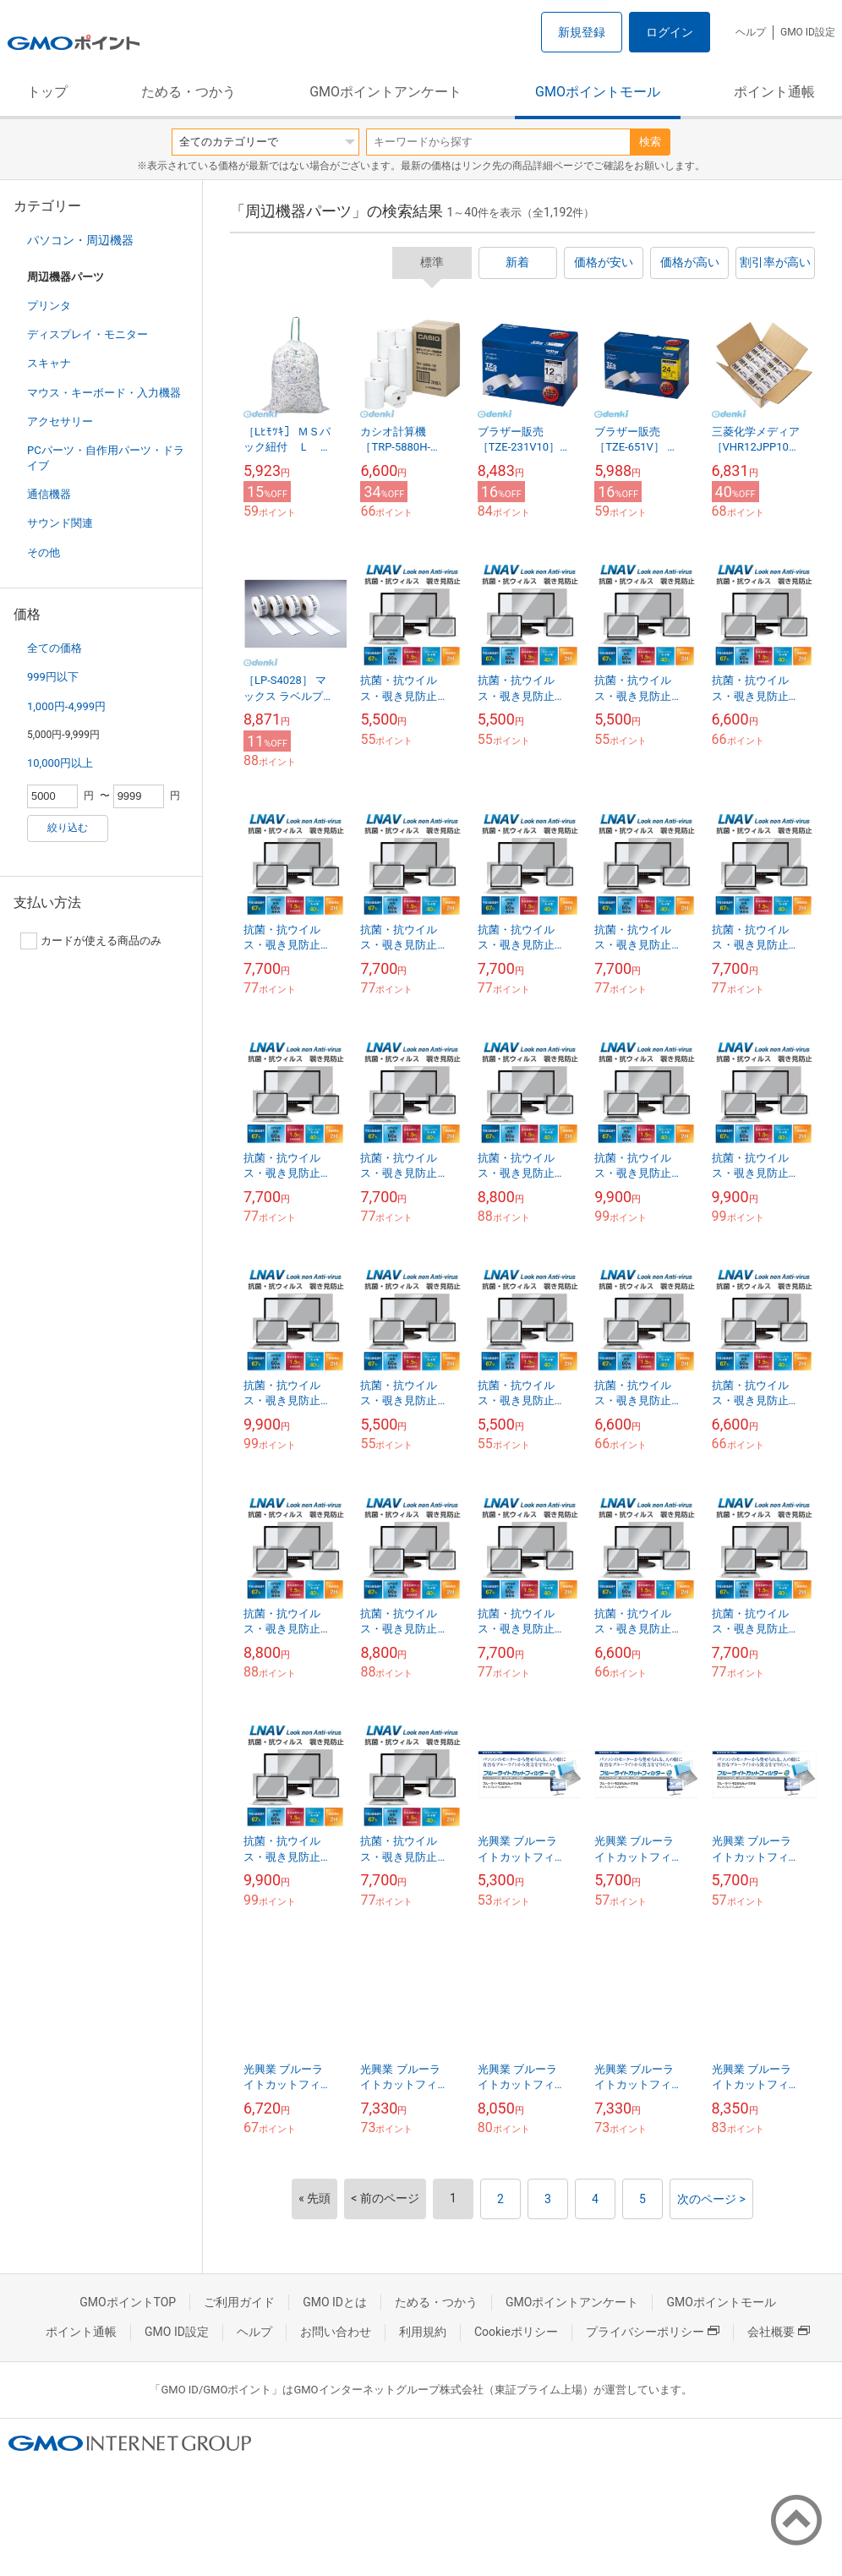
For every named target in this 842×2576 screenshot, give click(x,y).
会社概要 (778, 2331)
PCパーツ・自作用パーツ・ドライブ (105, 458)
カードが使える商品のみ (90, 941)
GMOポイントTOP (127, 2302)
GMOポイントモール (597, 92)
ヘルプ (750, 32)
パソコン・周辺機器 (80, 240)
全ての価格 (54, 648)
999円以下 (53, 676)
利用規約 (422, 2331)
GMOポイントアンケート (385, 92)
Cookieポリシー (516, 2331)
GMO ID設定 (807, 32)
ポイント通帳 (774, 92)
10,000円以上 (60, 763)
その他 (43, 552)
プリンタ (49, 305)
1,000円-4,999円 (66, 706)
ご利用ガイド (239, 2302)
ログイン (669, 32)
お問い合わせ (335, 2331)
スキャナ (49, 363)
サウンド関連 (60, 523)
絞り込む (67, 828)
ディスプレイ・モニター (87, 334)
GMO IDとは (335, 2302)
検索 (650, 141)
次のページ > (711, 2199)
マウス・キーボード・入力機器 (104, 392)
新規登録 (581, 32)
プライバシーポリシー (652, 2331)
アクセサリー (60, 421)
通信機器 (49, 494)
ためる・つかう (188, 92)
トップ (47, 92)
